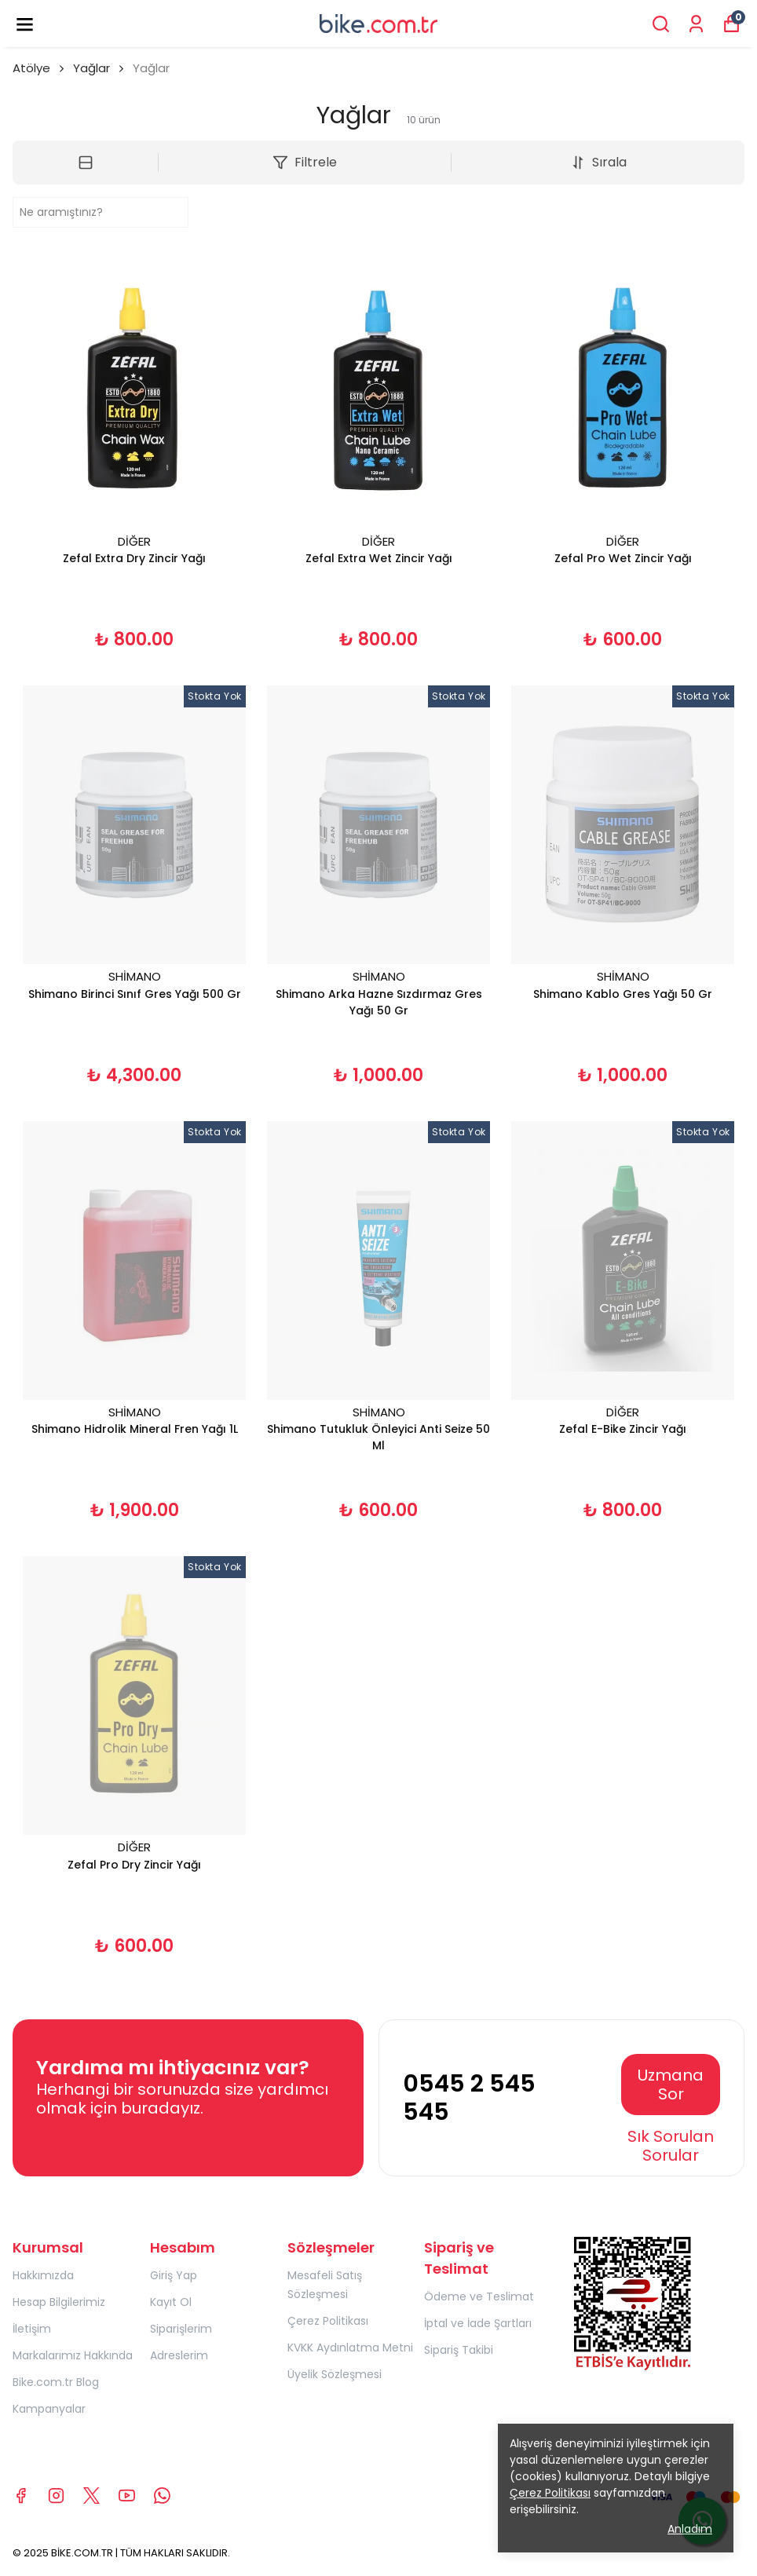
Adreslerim (179, 2355)
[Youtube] (127, 2495)
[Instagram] (56, 2495)
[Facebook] (21, 2495)
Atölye (40, 68)
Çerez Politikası (327, 2321)
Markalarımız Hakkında (73, 2355)
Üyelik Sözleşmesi (334, 2374)
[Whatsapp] (162, 2495)
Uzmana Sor (671, 2084)
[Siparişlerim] (696, 24)
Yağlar (91, 68)
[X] (91, 2495)
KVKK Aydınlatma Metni (350, 2347)
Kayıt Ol (171, 2302)
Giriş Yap (173, 2275)
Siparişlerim (181, 2329)
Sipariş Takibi (458, 2350)
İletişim (32, 2329)
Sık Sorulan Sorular (670, 2145)
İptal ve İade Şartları (478, 2323)
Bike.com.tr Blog (56, 2382)
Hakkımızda (43, 2275)
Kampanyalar (49, 2409)
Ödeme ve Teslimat (479, 2296)
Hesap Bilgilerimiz (59, 2302)
